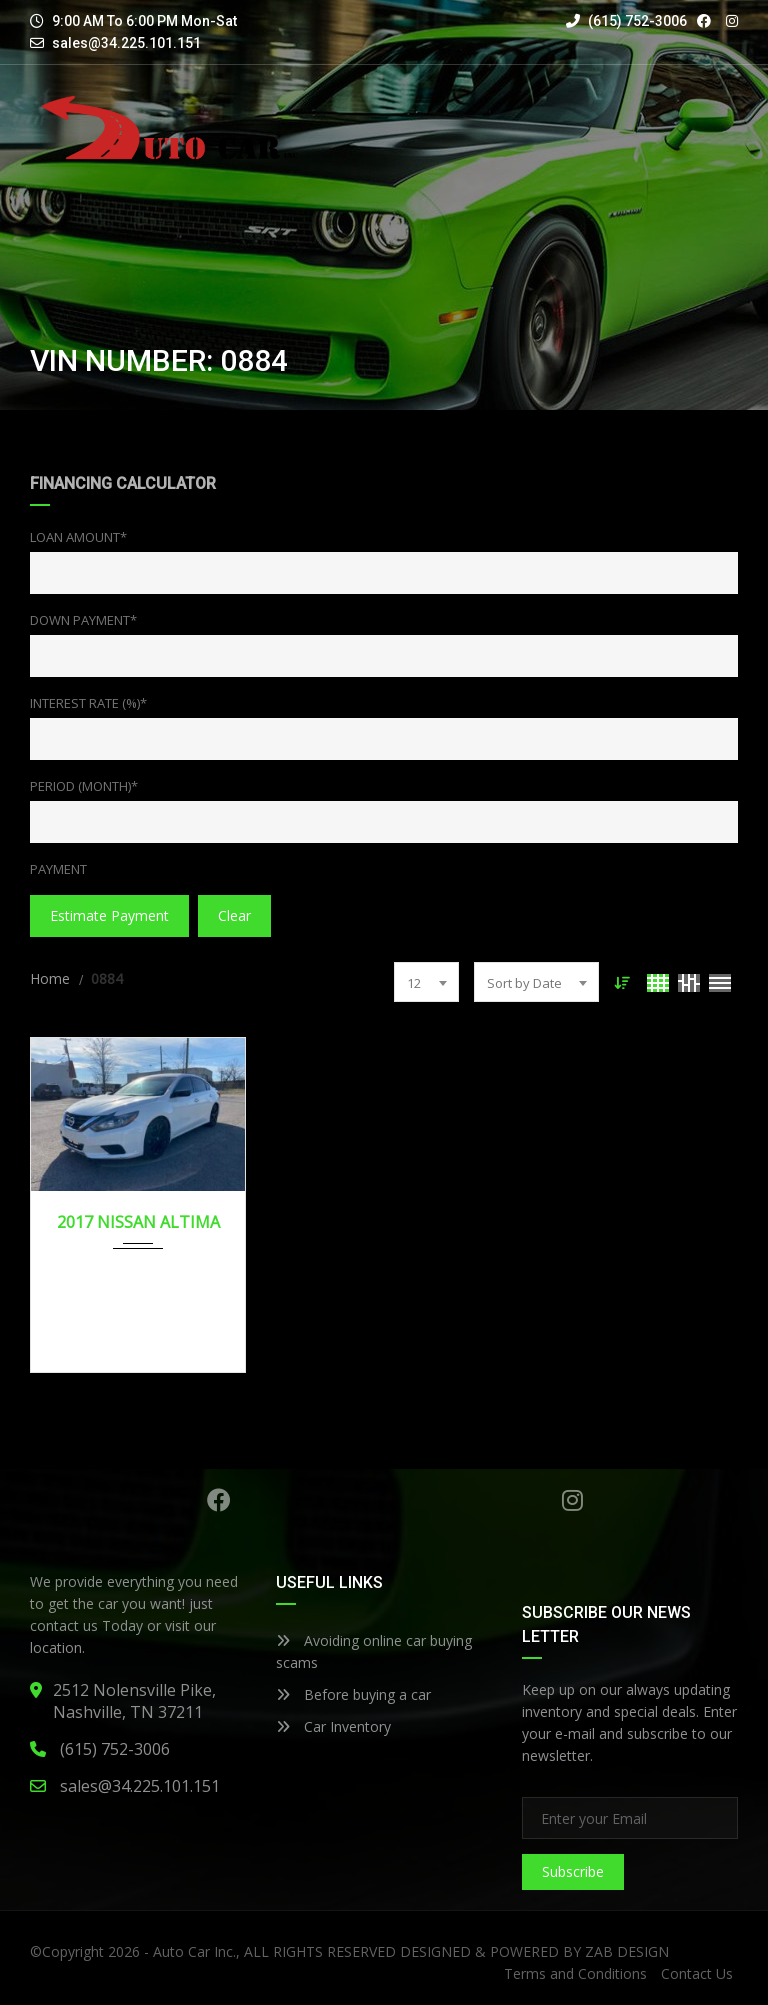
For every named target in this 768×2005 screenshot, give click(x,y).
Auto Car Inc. (194, 1951)
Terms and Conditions (575, 1973)
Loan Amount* (78, 537)
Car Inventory (333, 1726)
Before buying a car (353, 1694)
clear (234, 915)
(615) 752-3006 (626, 21)
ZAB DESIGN (627, 1951)
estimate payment (109, 915)
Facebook (219, 1500)
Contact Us (697, 1973)
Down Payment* (83, 620)
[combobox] (426, 982)
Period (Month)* (84, 786)
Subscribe (573, 1871)
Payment (58, 869)
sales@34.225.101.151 (126, 43)
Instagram (572, 1500)
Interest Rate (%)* (88, 703)
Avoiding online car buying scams (374, 1651)
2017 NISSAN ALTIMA (138, 1222)
